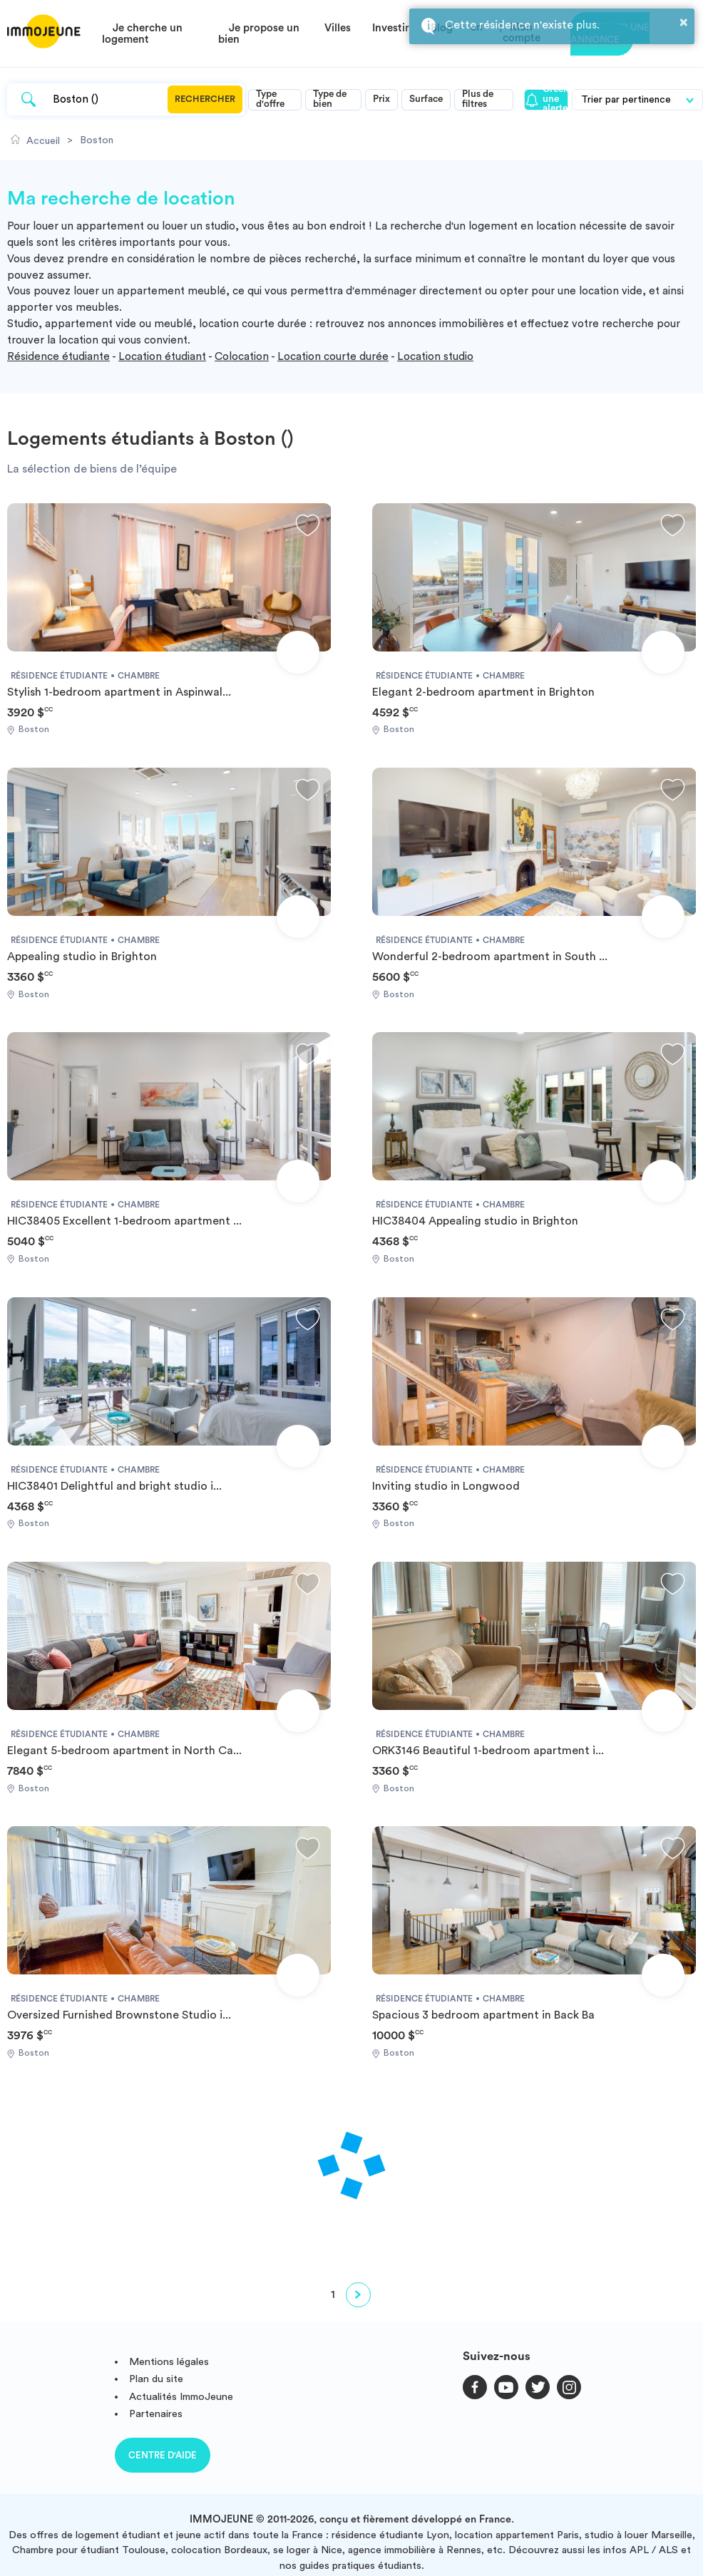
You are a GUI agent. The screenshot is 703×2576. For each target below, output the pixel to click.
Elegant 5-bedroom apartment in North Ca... (124, 1750)
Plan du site (156, 2379)
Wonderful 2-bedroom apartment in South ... (489, 956)
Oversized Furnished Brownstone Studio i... (119, 2015)
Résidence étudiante (58, 356)
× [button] (683, 22)
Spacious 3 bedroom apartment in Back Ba (483, 2015)
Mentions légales (169, 2361)
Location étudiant (162, 356)
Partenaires (156, 2413)
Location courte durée (333, 356)
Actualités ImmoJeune (181, 2396)
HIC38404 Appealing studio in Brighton (475, 1221)
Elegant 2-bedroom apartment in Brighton (483, 692)
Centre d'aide (162, 2455)
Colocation (242, 356)
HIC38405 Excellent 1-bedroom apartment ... (124, 1221)
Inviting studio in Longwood (446, 1486)
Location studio (435, 356)
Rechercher (205, 99)
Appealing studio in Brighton (82, 956)
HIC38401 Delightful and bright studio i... (114, 1486)
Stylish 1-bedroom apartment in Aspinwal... (119, 692)
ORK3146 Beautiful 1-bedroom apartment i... (488, 1750)
